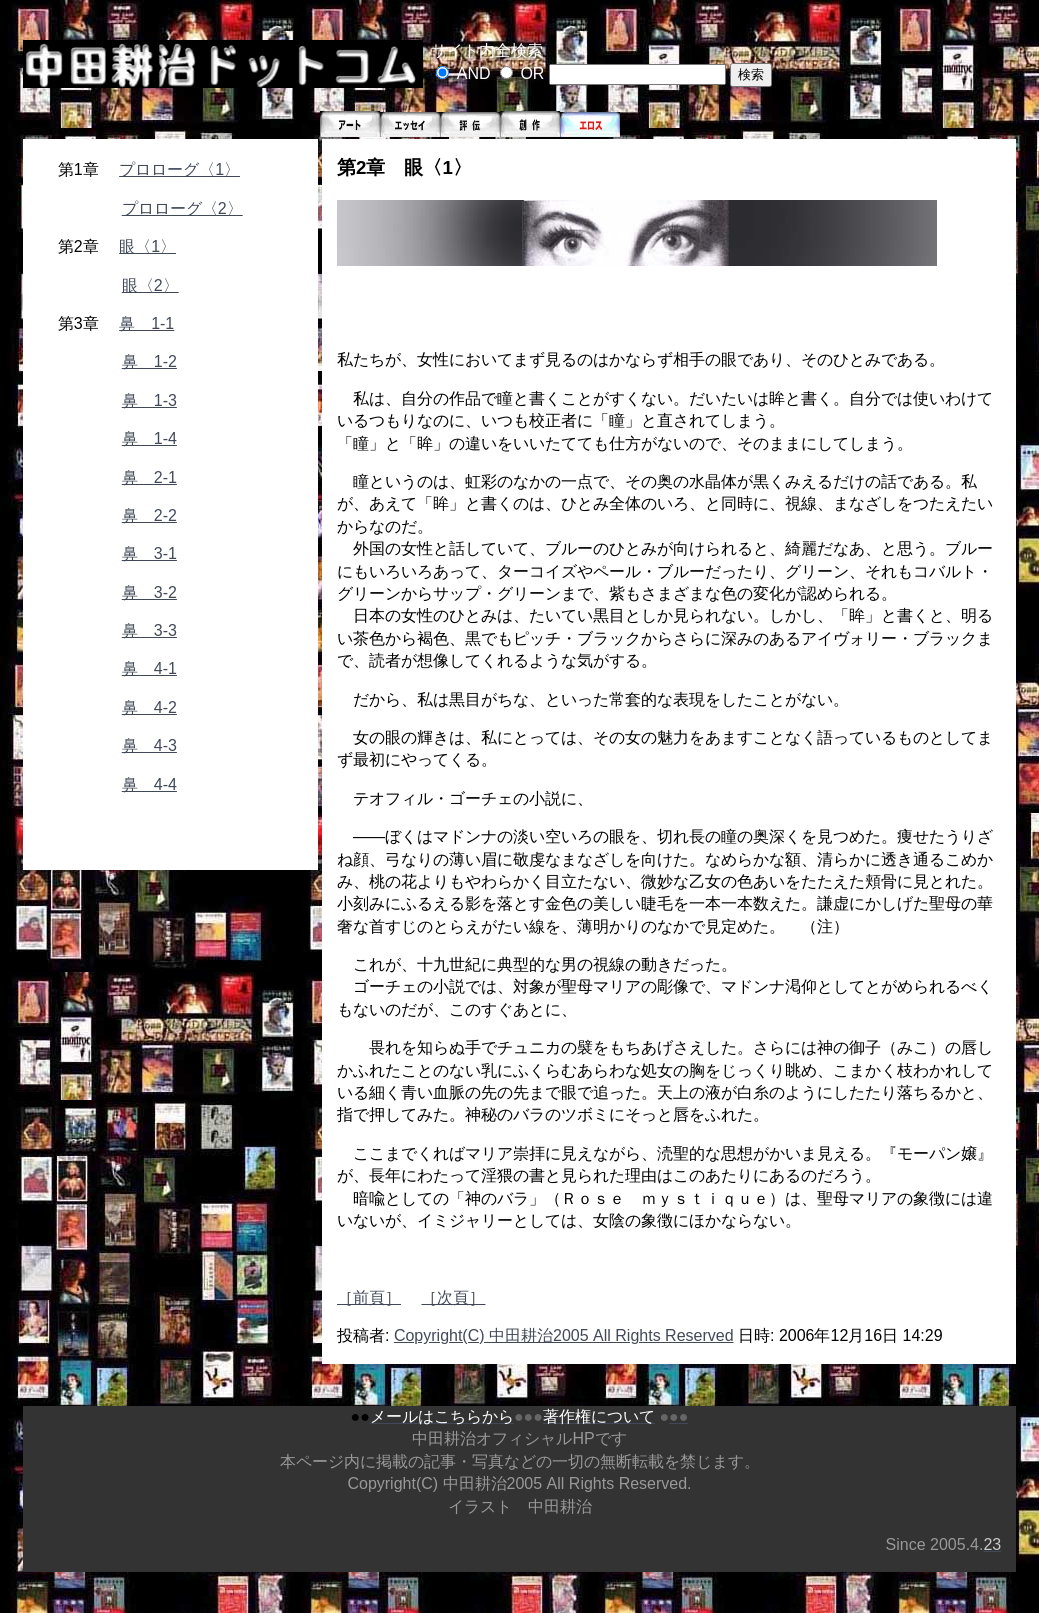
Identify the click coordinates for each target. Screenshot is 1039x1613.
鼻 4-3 (149, 745)
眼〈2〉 (150, 285)
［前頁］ (369, 1297)
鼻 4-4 (149, 784)
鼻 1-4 (149, 438)
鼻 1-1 (146, 323)
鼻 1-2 (149, 361)
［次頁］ (453, 1297)
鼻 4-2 (149, 707)
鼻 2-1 (149, 477)
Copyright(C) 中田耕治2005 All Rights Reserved (564, 1335)
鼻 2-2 (149, 515)
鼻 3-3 (149, 630)
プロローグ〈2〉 (182, 208)
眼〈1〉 (147, 246)
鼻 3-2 (149, 592)
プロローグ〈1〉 (179, 169)
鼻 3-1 (149, 553)
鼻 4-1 (149, 668)
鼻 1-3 (149, 400)
